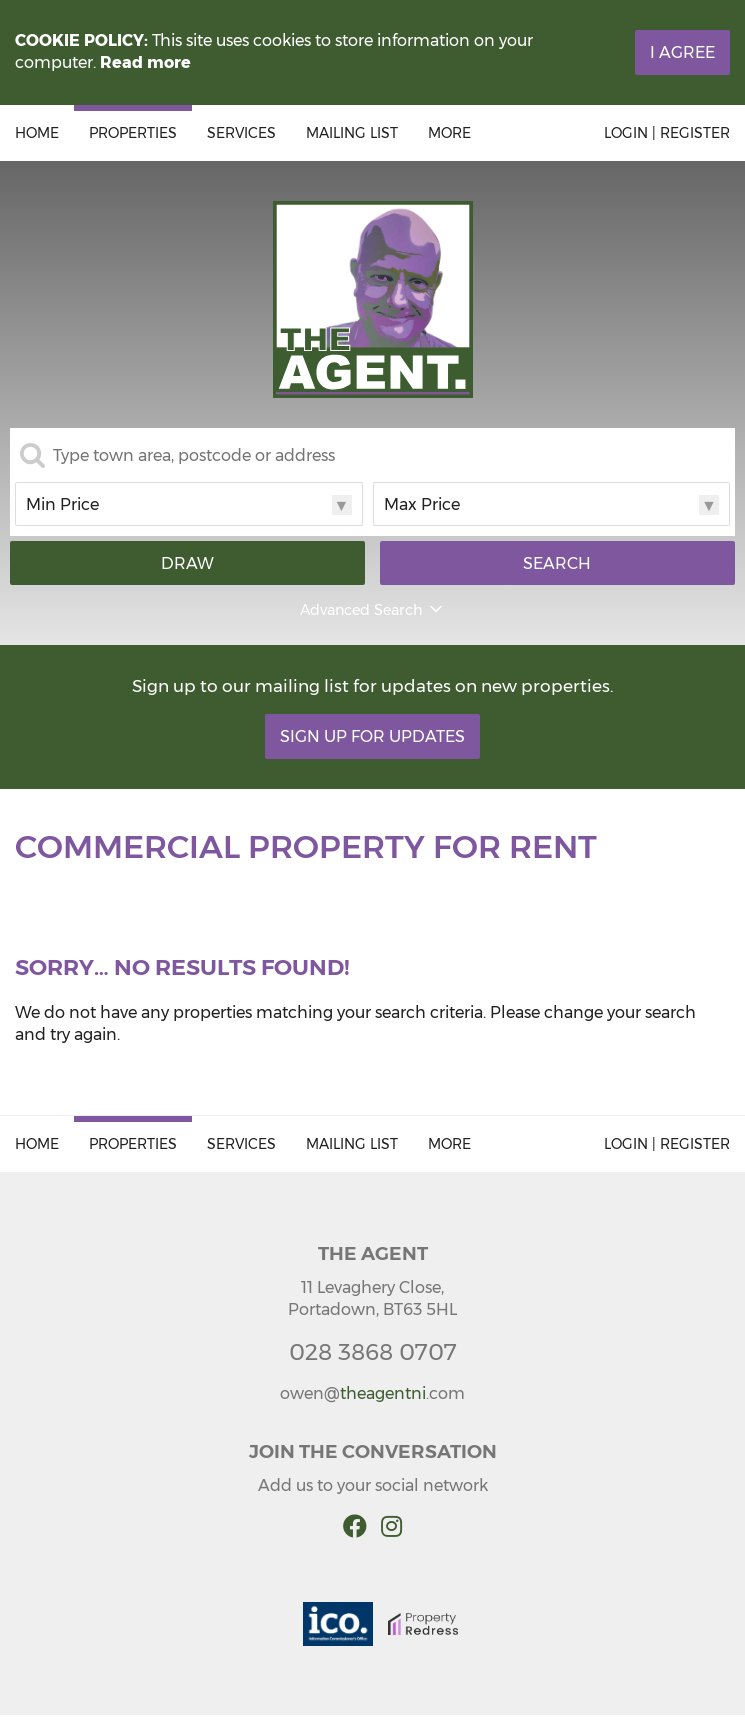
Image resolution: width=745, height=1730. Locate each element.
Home (37, 133)
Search (557, 563)
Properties (133, 133)
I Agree (682, 52)
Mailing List (352, 133)
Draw (187, 563)
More (449, 133)
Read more (145, 62)
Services (241, 133)
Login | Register (667, 133)
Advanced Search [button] (373, 610)
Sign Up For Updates (372, 736)
